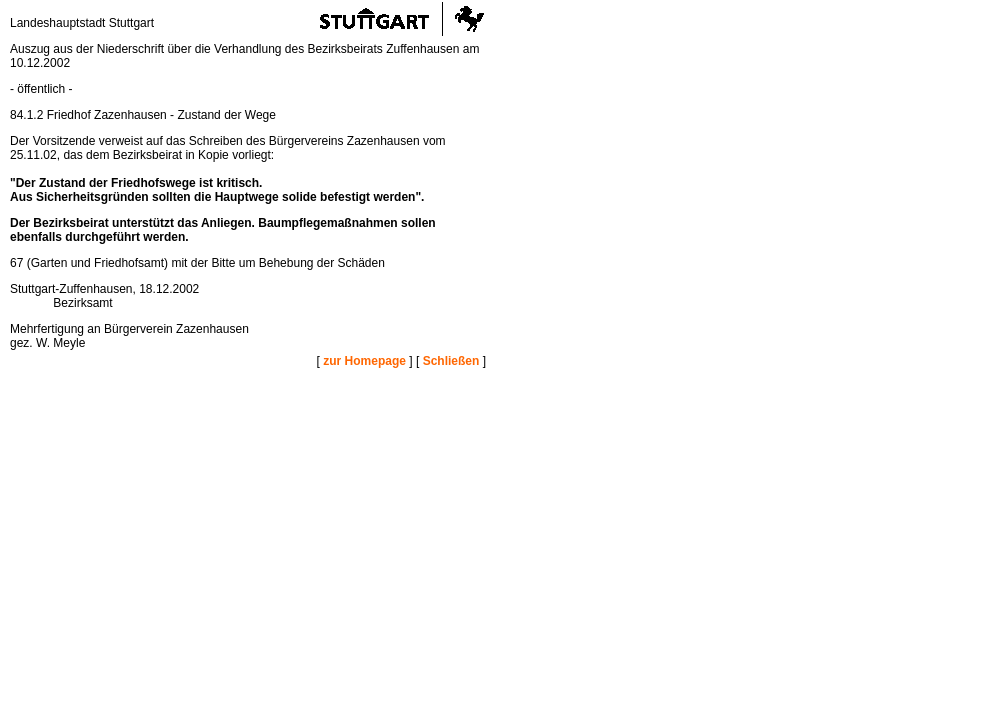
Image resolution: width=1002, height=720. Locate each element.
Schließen (451, 361)
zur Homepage (364, 361)
